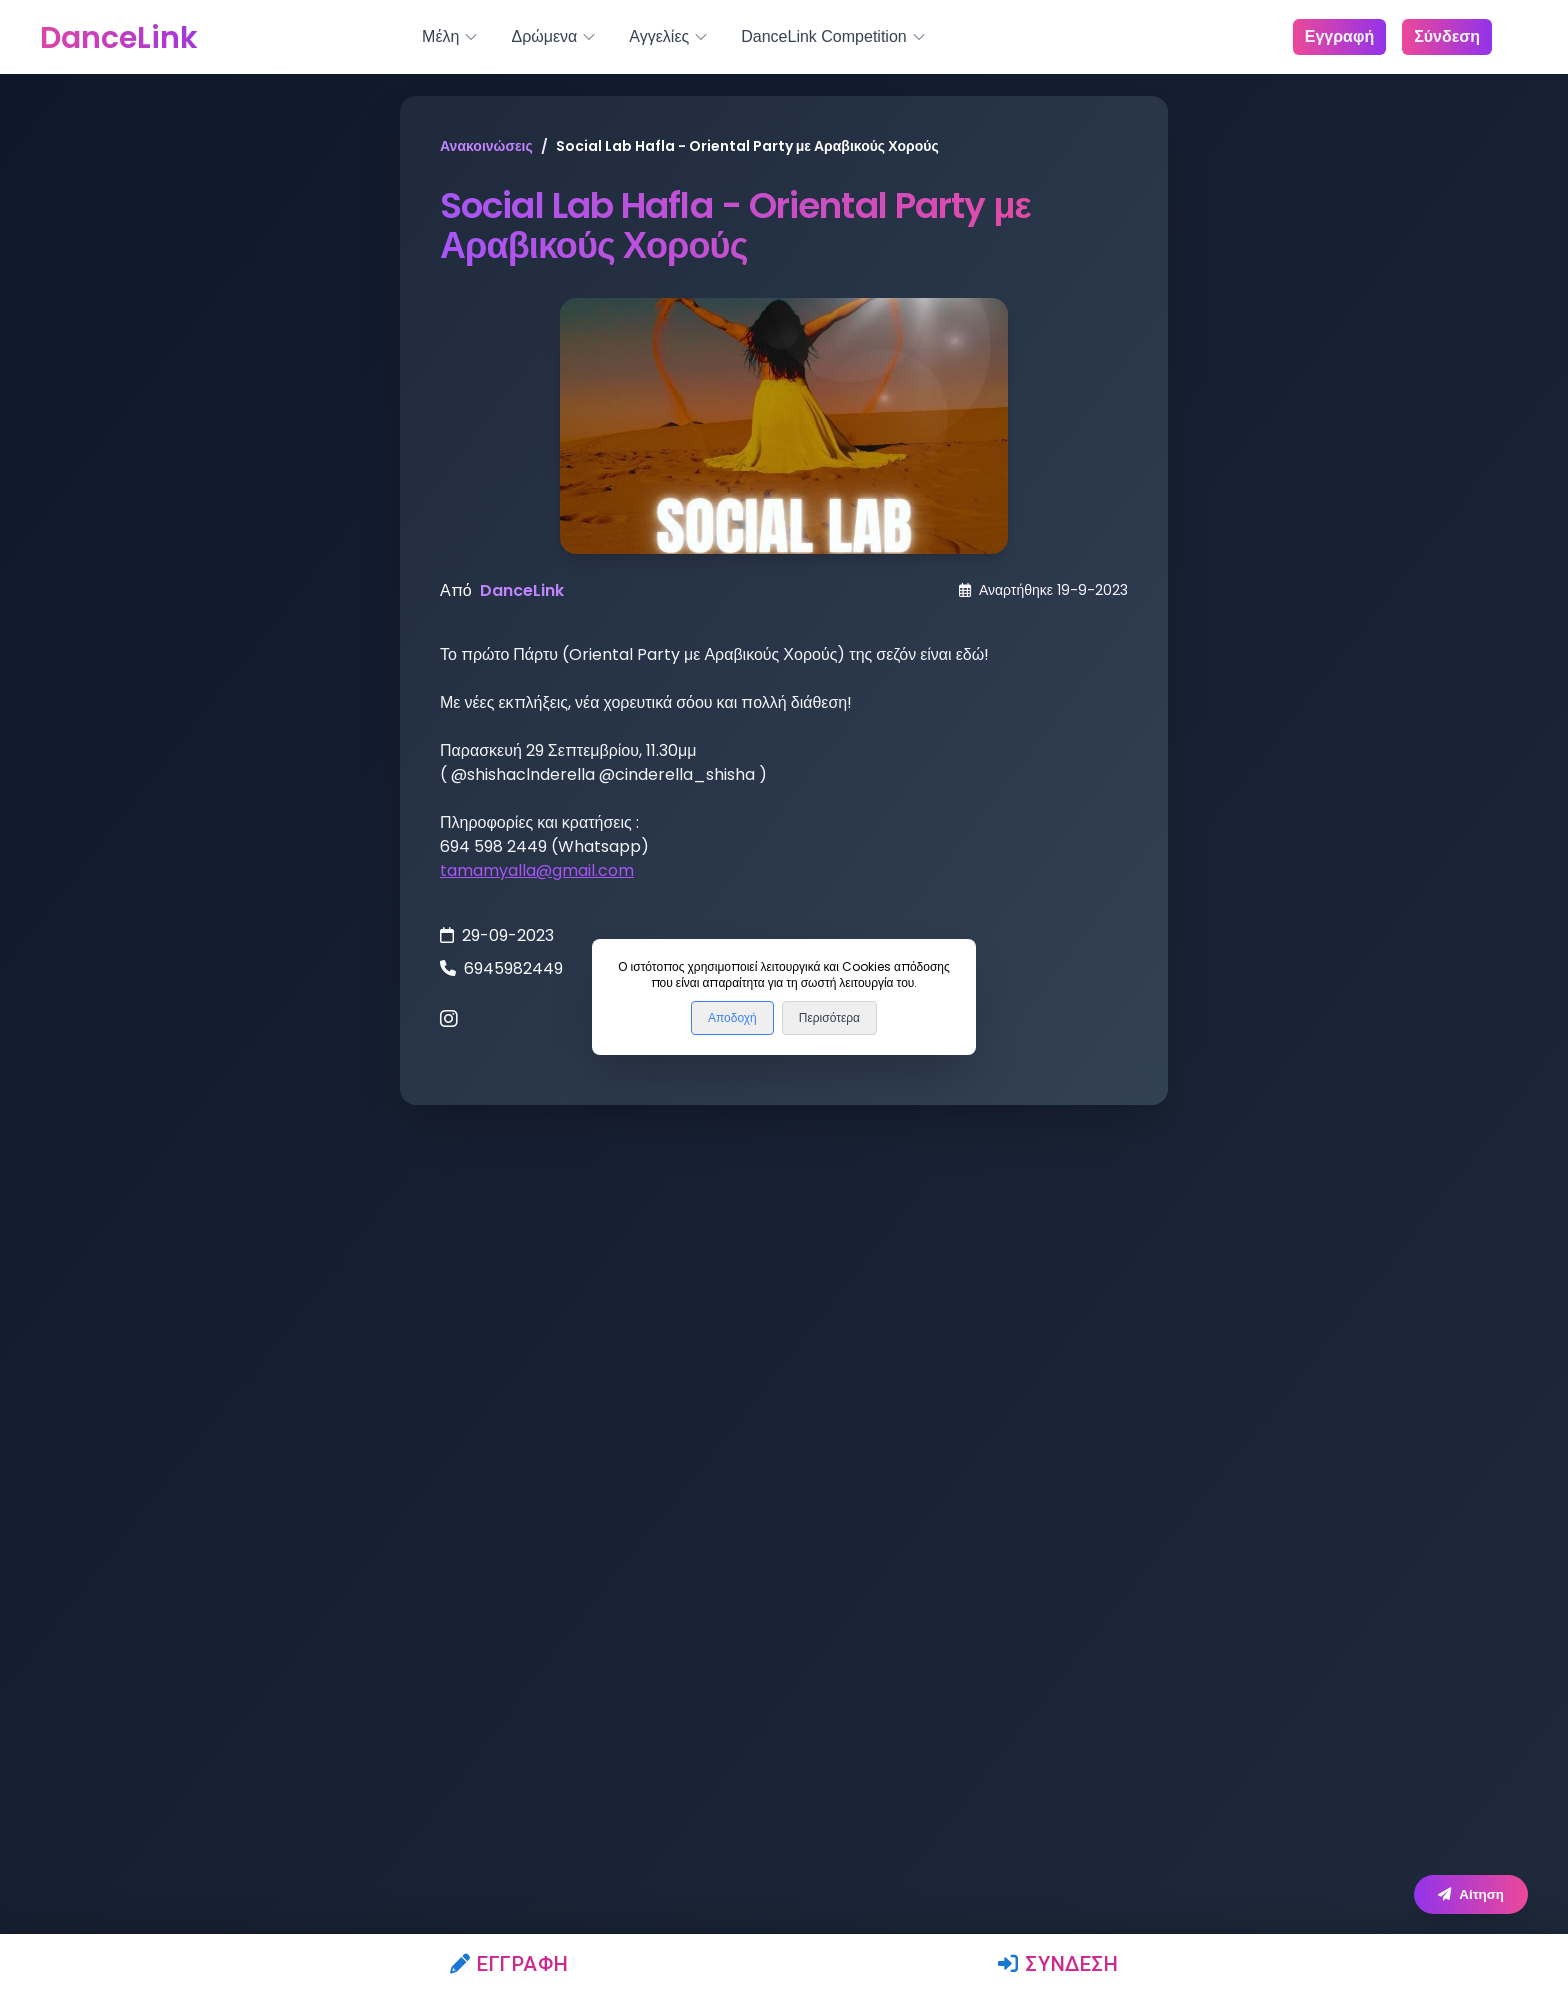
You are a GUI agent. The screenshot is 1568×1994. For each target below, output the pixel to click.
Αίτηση (1471, 1894)
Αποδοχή (732, 1018)
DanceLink (522, 590)
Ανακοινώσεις (486, 146)
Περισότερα (829, 1018)
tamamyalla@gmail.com (537, 870)
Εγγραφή (509, 1964)
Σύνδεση (1058, 1964)
